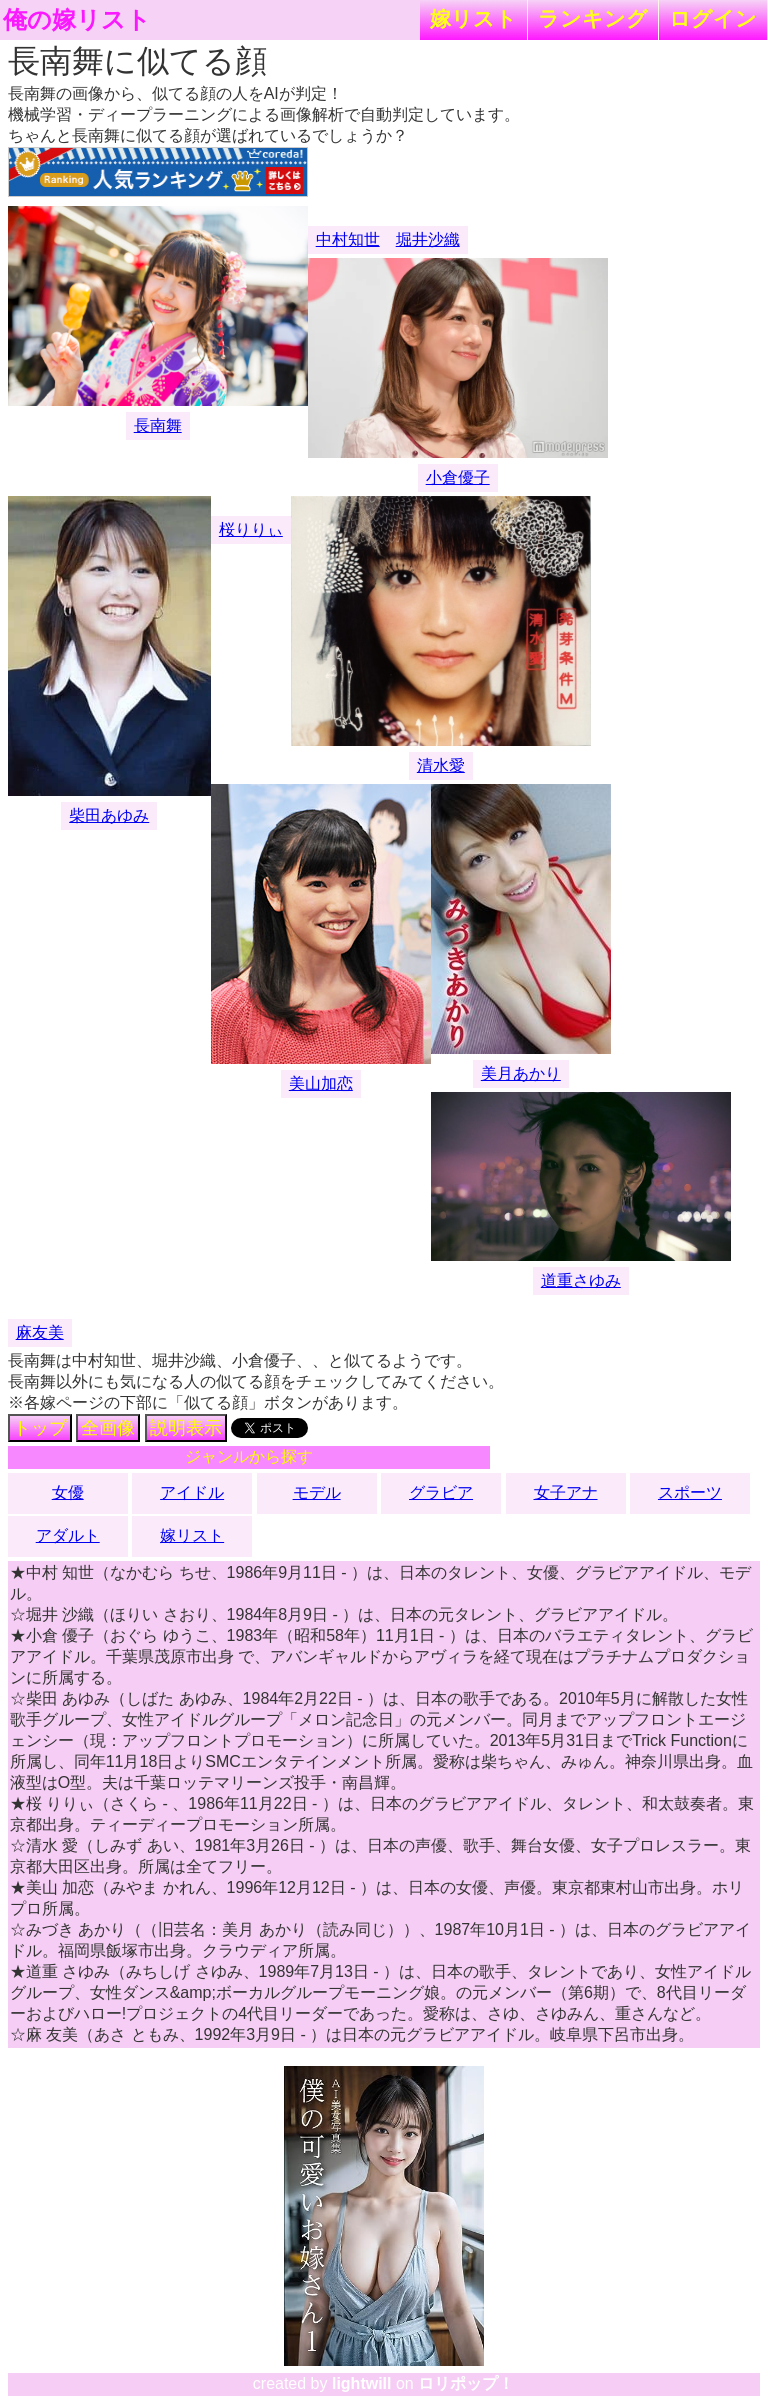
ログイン (713, 18)
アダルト (68, 1535)
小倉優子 (458, 477)
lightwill (362, 2383)
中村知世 (348, 239)
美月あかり (521, 1073)
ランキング (593, 18)
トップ (40, 1428)
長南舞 (158, 425)
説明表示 (186, 1428)
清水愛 (441, 765)
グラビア (441, 1492)
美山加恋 (321, 1083)
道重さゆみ (581, 1280)
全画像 (108, 1428)
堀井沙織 (428, 239)
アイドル (192, 1492)
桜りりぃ (251, 529)
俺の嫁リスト (77, 20)
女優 (68, 1492)
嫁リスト (473, 18)
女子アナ (566, 1492)
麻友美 (40, 1332)
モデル (317, 1492)
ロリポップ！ (466, 2383)
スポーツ (690, 1492)
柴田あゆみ (109, 815)
